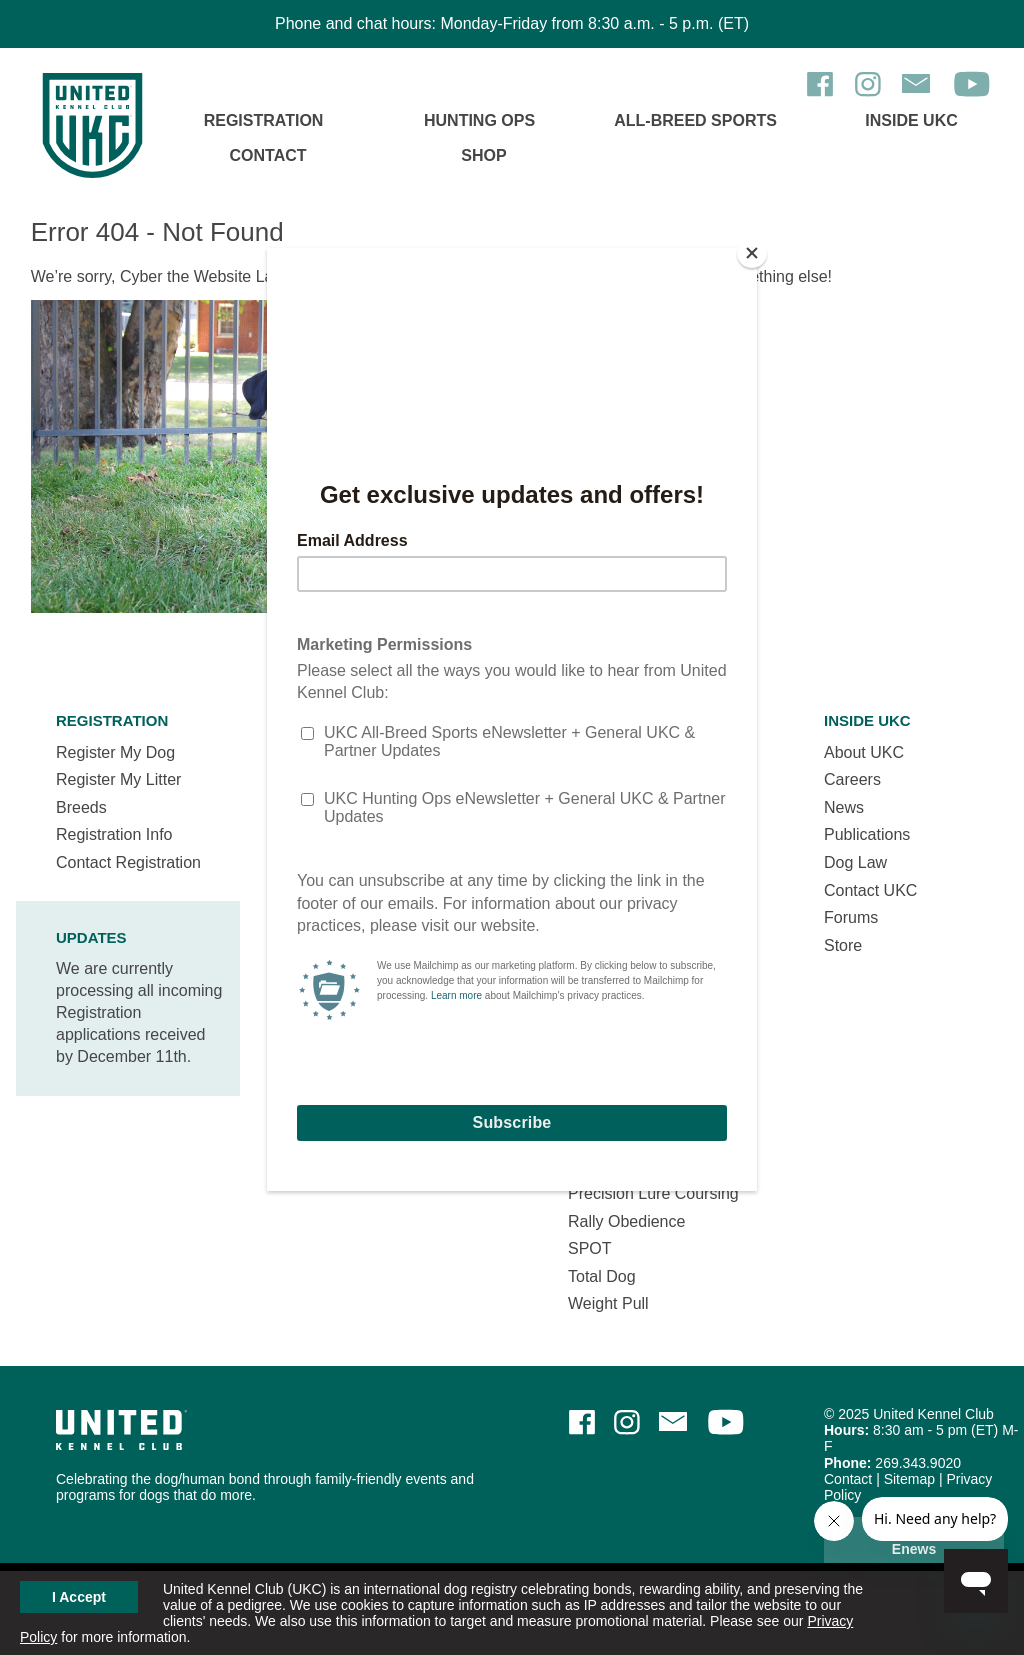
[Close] (752, 253)
